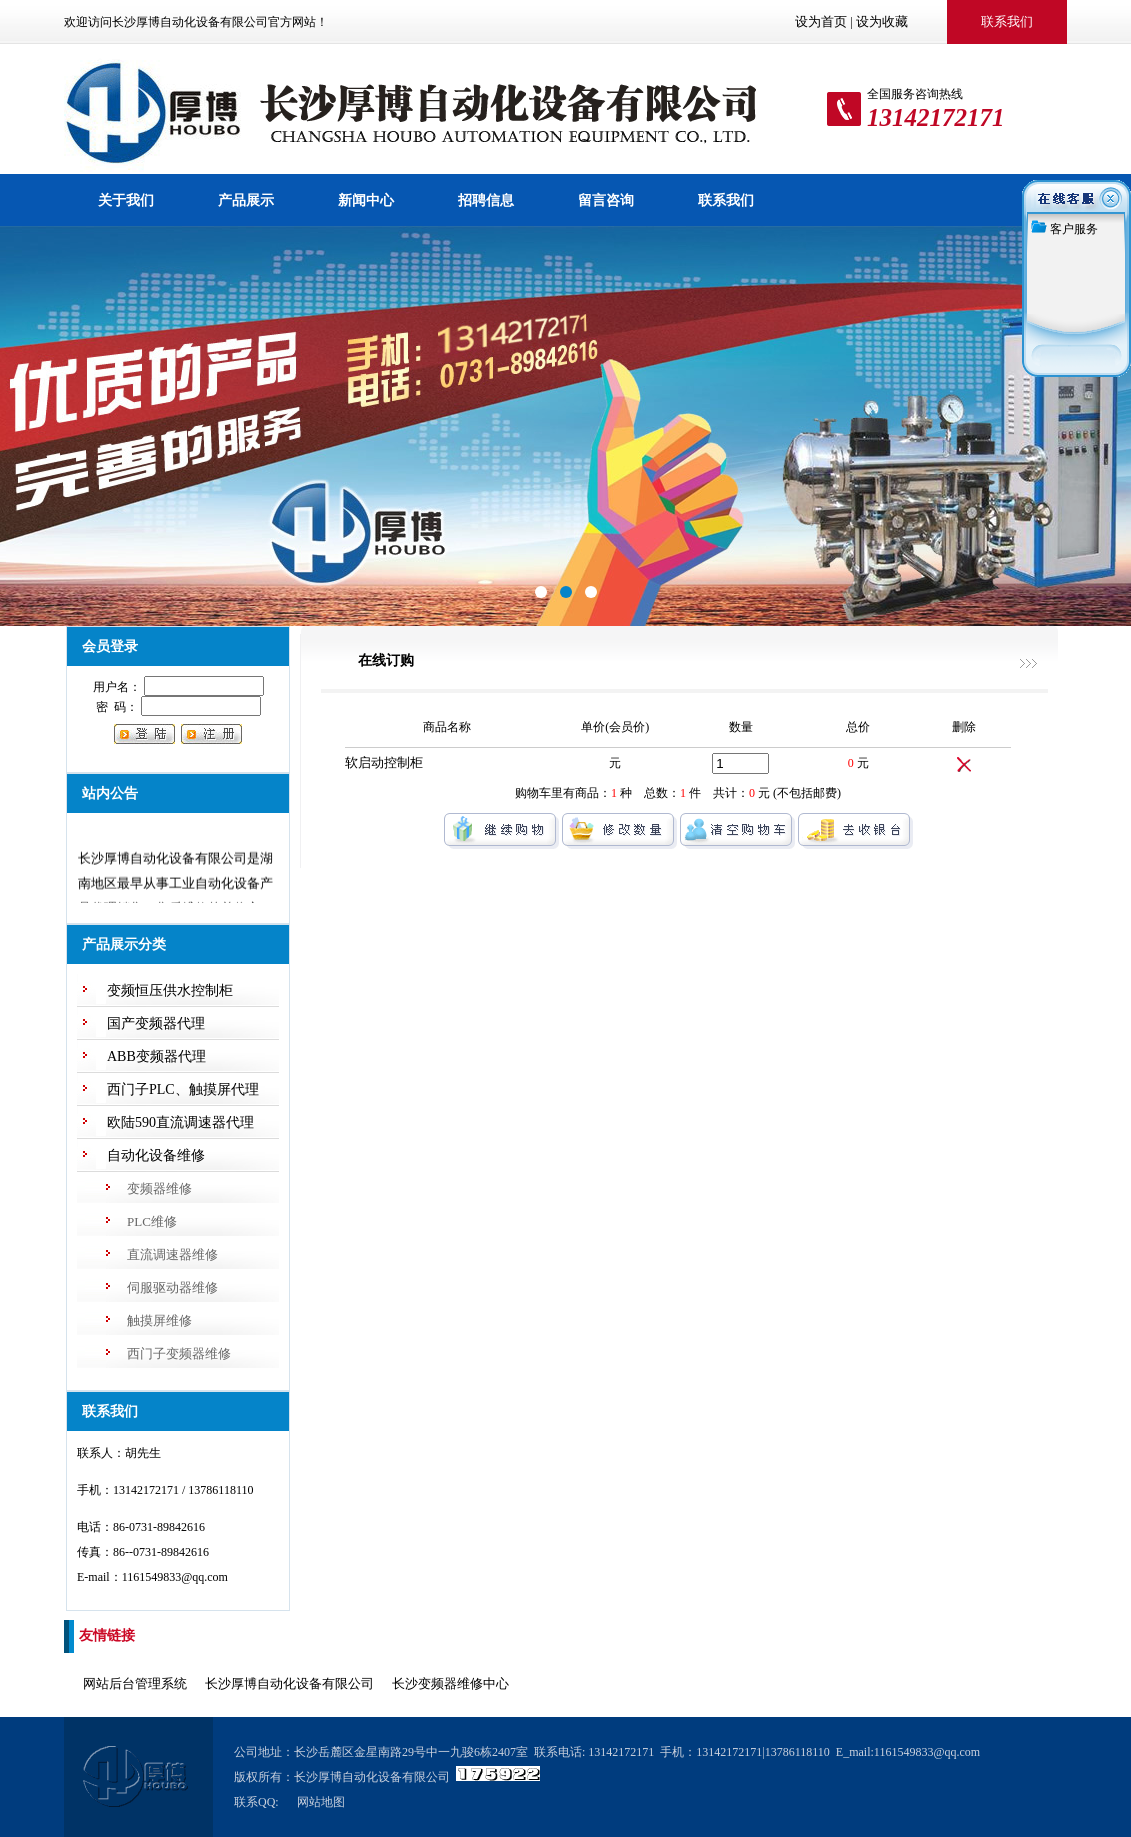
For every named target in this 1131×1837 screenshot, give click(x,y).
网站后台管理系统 (135, 1683)
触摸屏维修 (159, 1320)
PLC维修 (152, 1221)
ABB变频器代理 (156, 1056)
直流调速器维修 (172, 1254)
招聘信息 (486, 200)
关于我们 (126, 200)
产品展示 (246, 200)
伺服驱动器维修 (172, 1287)
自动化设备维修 (156, 1155)
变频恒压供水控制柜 (170, 990)
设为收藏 (882, 21)
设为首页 (821, 21)
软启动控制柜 (384, 762)
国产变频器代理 (156, 1023)
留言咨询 (606, 200)
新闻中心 (366, 200)
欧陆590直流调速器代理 (180, 1122)
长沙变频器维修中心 (450, 1683)
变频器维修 (159, 1188)
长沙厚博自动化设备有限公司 (289, 1683)
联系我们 (726, 200)
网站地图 (321, 1802)
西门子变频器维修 (179, 1353)
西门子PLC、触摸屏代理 (183, 1089)
